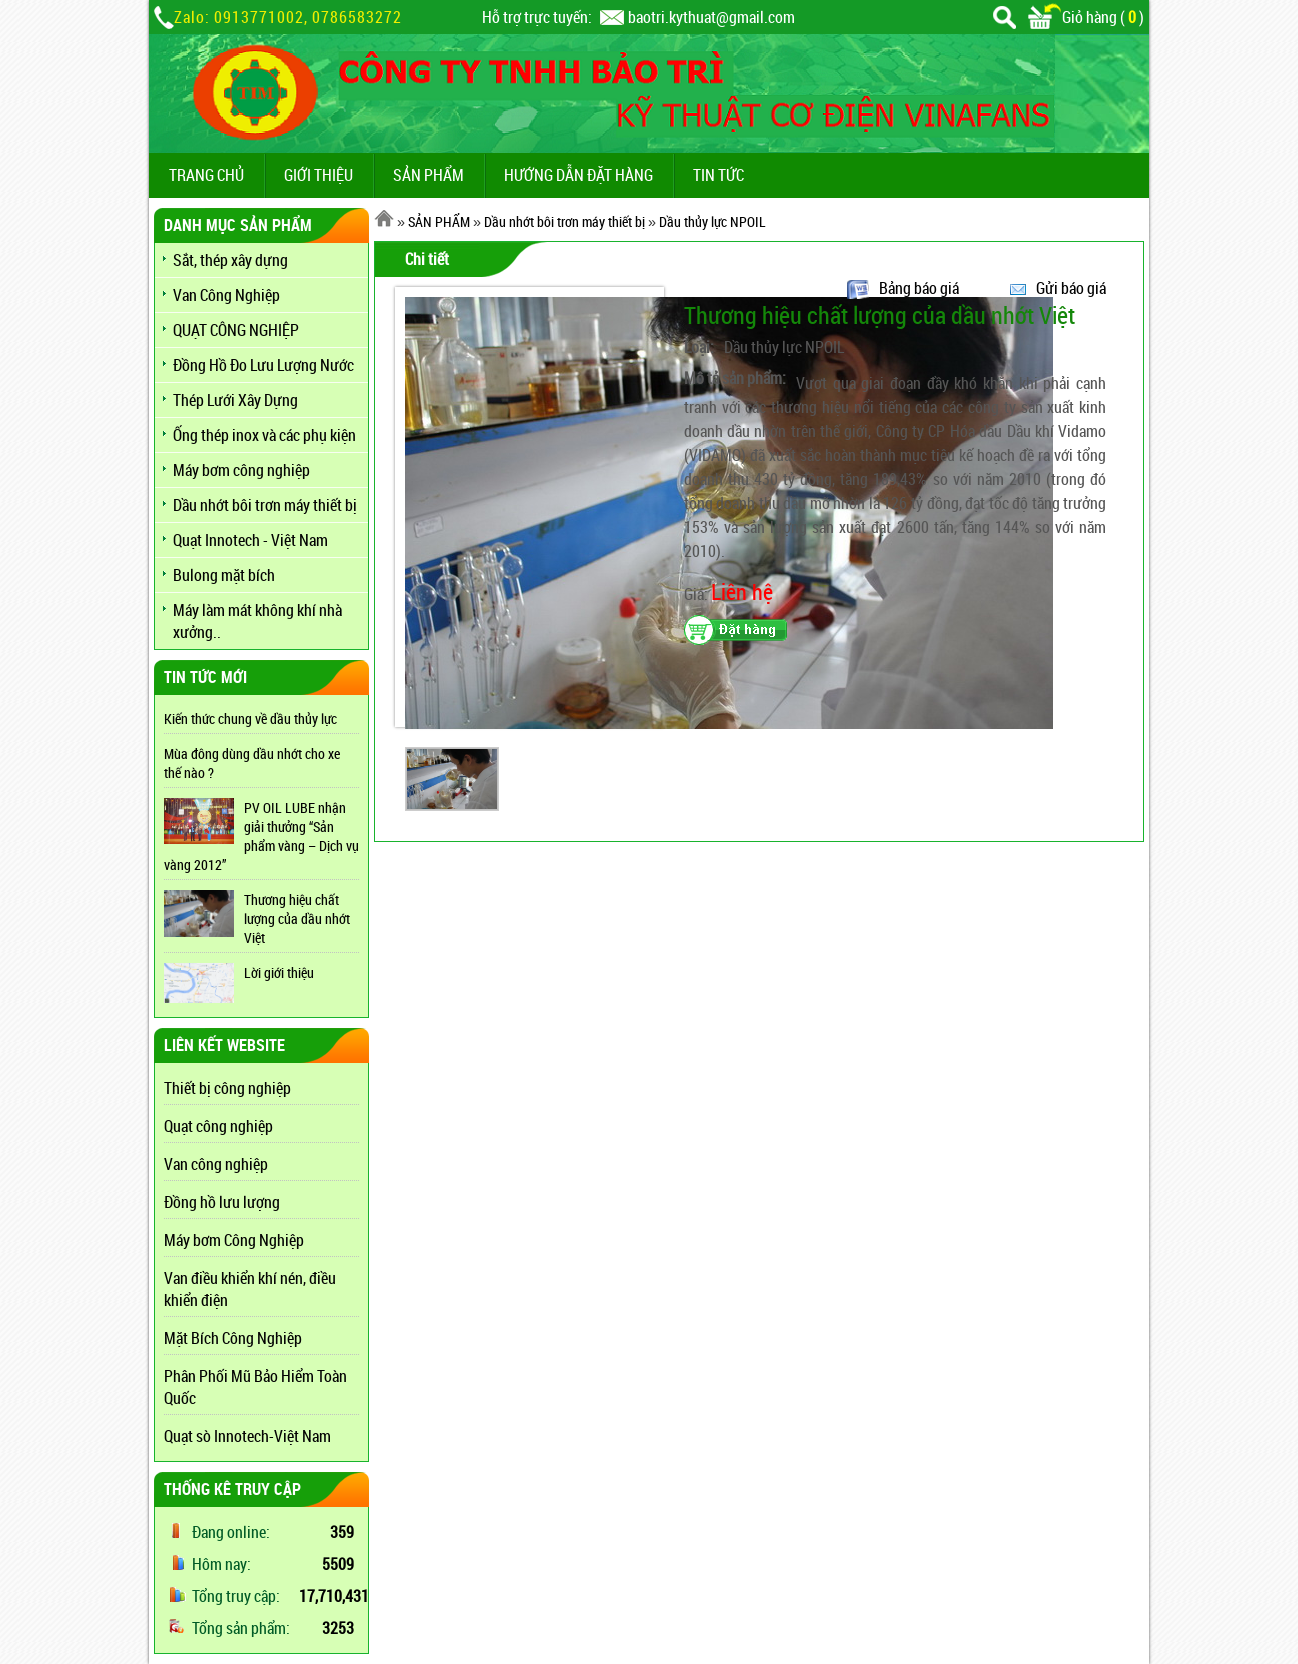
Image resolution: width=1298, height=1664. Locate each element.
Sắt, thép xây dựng (230, 260)
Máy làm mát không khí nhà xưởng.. (257, 621)
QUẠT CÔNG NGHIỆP (236, 330)
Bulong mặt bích (224, 575)
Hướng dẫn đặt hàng (578, 175)
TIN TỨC (718, 175)
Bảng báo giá (919, 288)
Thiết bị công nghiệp (227, 1088)
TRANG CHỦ (206, 175)
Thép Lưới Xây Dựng (235, 400)
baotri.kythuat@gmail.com (711, 17)
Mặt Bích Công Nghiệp (233, 1338)
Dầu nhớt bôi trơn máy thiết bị (265, 505)
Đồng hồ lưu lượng (222, 1202)
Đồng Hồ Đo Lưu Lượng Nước (263, 365)
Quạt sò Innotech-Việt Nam (247, 1436)
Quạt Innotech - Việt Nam (250, 540)
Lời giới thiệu (279, 972)
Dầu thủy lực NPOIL (712, 221)
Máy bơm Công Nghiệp (234, 1240)
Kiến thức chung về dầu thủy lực (250, 718)
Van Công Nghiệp (226, 295)
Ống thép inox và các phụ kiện (264, 435)
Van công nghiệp (216, 1164)
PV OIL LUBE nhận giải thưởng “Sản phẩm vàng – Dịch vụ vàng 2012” (261, 836)
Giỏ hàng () (1086, 17)
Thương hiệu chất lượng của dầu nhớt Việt (297, 918)
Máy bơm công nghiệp (241, 470)
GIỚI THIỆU (318, 175)
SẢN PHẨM (428, 175)
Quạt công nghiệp (218, 1126)
